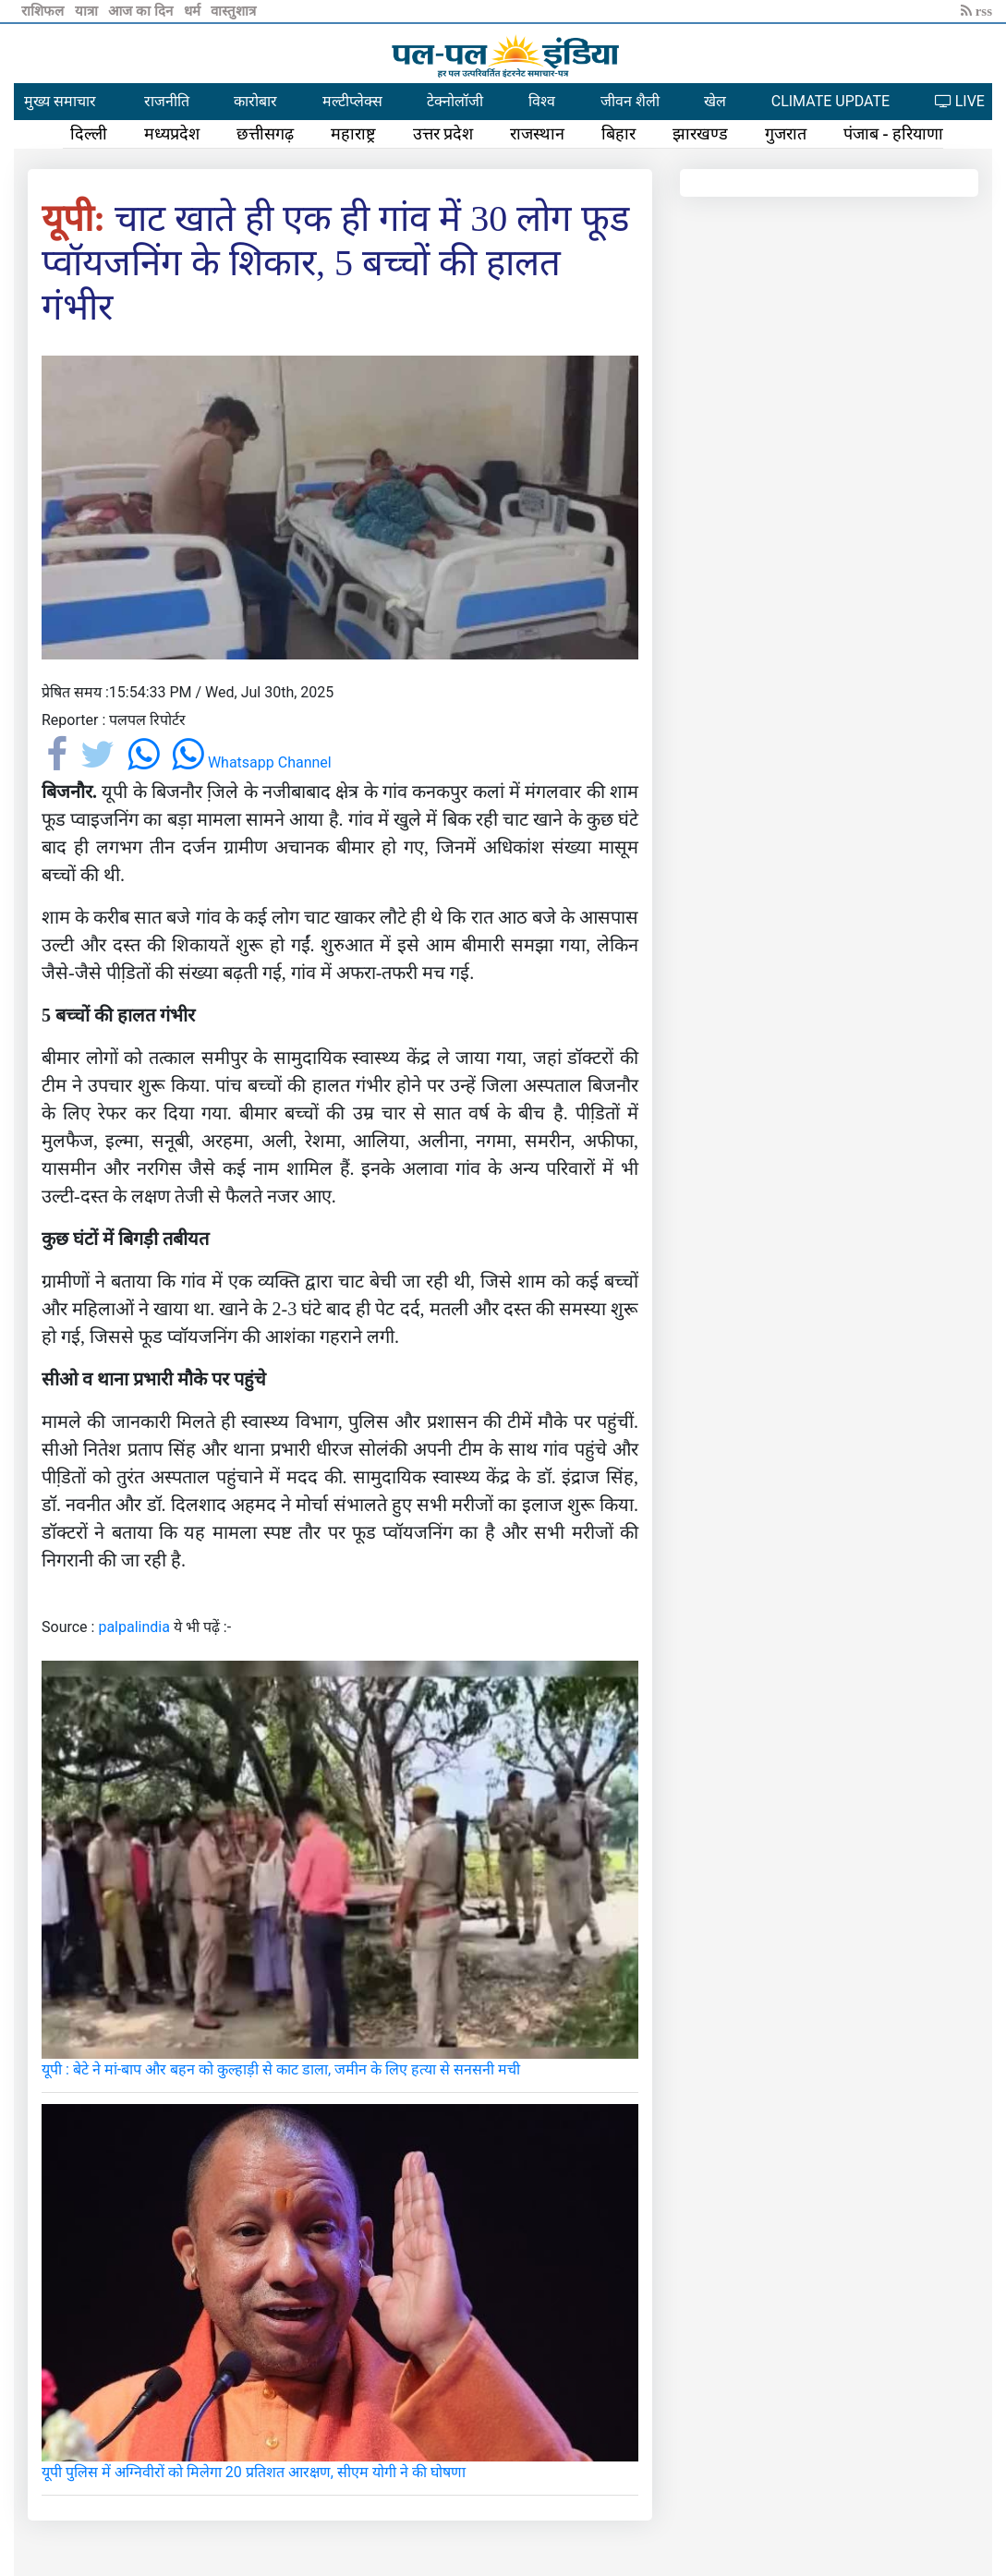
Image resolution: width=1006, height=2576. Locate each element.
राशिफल (44, 11)
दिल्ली (88, 134)
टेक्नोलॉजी (455, 101)
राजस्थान (537, 134)
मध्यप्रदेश (172, 134)
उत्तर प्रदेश (443, 134)
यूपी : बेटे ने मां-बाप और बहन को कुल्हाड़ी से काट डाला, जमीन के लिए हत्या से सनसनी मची (281, 2069)
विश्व (541, 101)
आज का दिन (142, 11)
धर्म (194, 11)
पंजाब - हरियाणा (893, 134)
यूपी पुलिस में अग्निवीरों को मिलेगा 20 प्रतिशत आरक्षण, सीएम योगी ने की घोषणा (254, 2472)
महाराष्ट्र (353, 134)
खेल (715, 101)
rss (976, 11)
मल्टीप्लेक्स (352, 101)
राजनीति (166, 101)
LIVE (960, 101)
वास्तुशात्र (233, 11)
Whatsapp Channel (252, 762)
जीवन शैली (630, 101)
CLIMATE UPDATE (830, 101)
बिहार (618, 134)
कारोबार (255, 101)
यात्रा (88, 11)
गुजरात (785, 134)
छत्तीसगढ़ (265, 134)
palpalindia (134, 1627)
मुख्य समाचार (60, 101)
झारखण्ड (700, 134)
